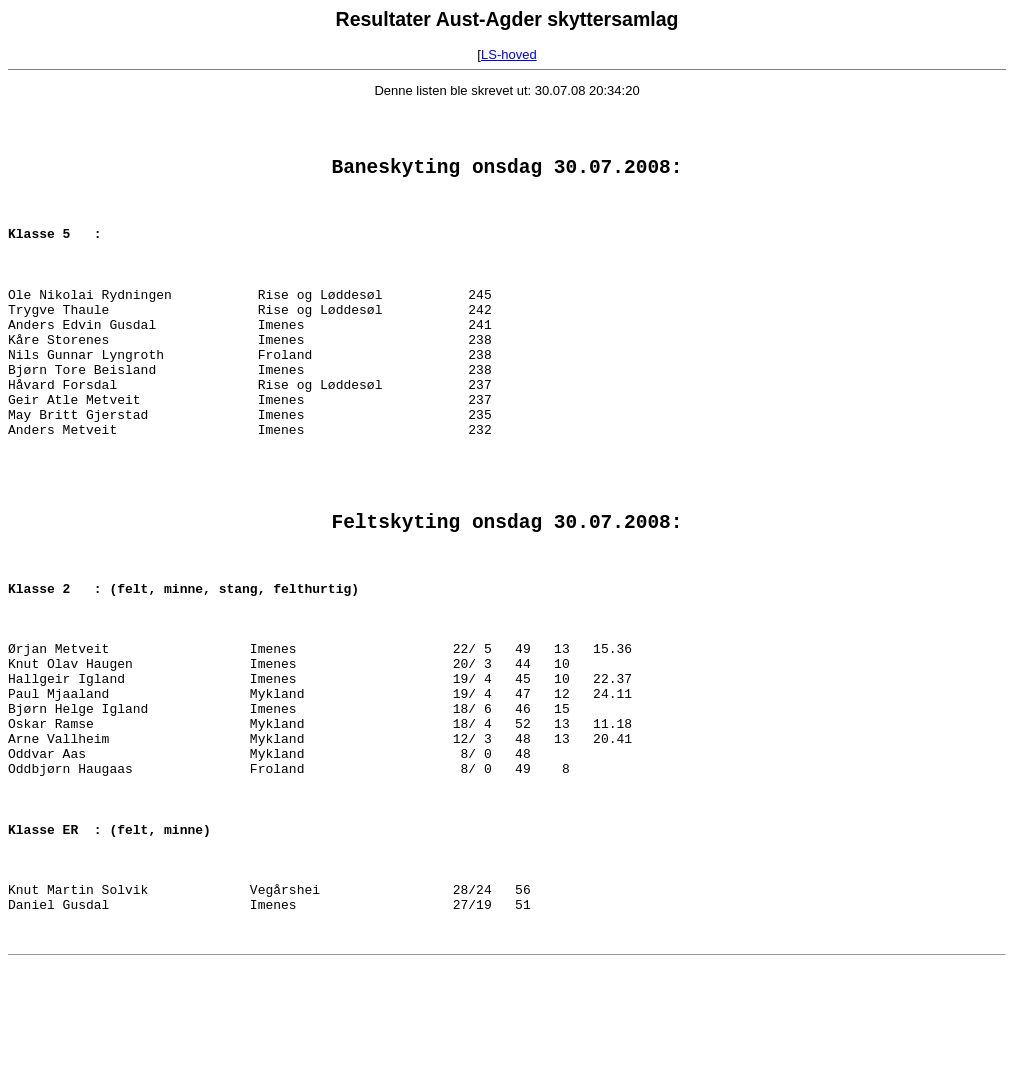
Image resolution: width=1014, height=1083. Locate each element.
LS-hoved (509, 54)
